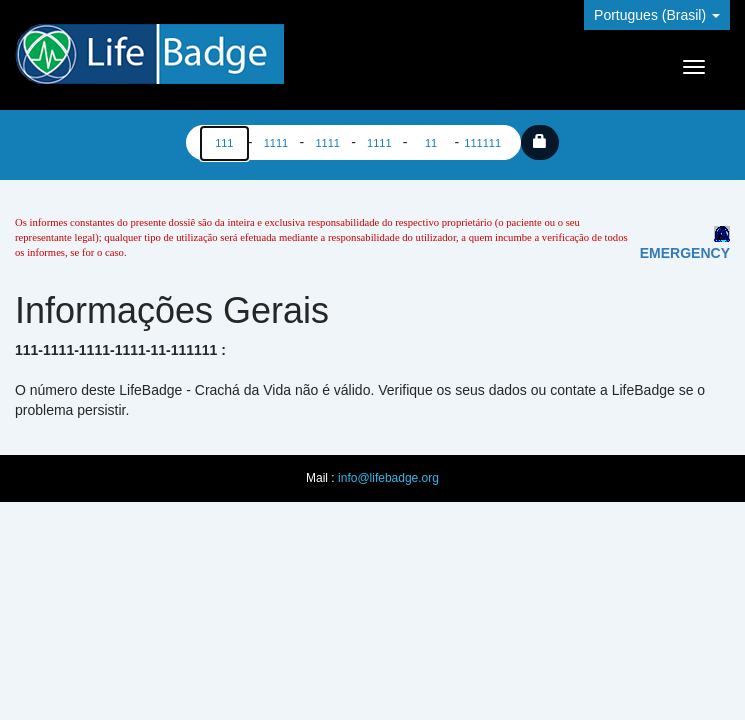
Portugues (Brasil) (657, 15)
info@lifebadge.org (388, 478)
